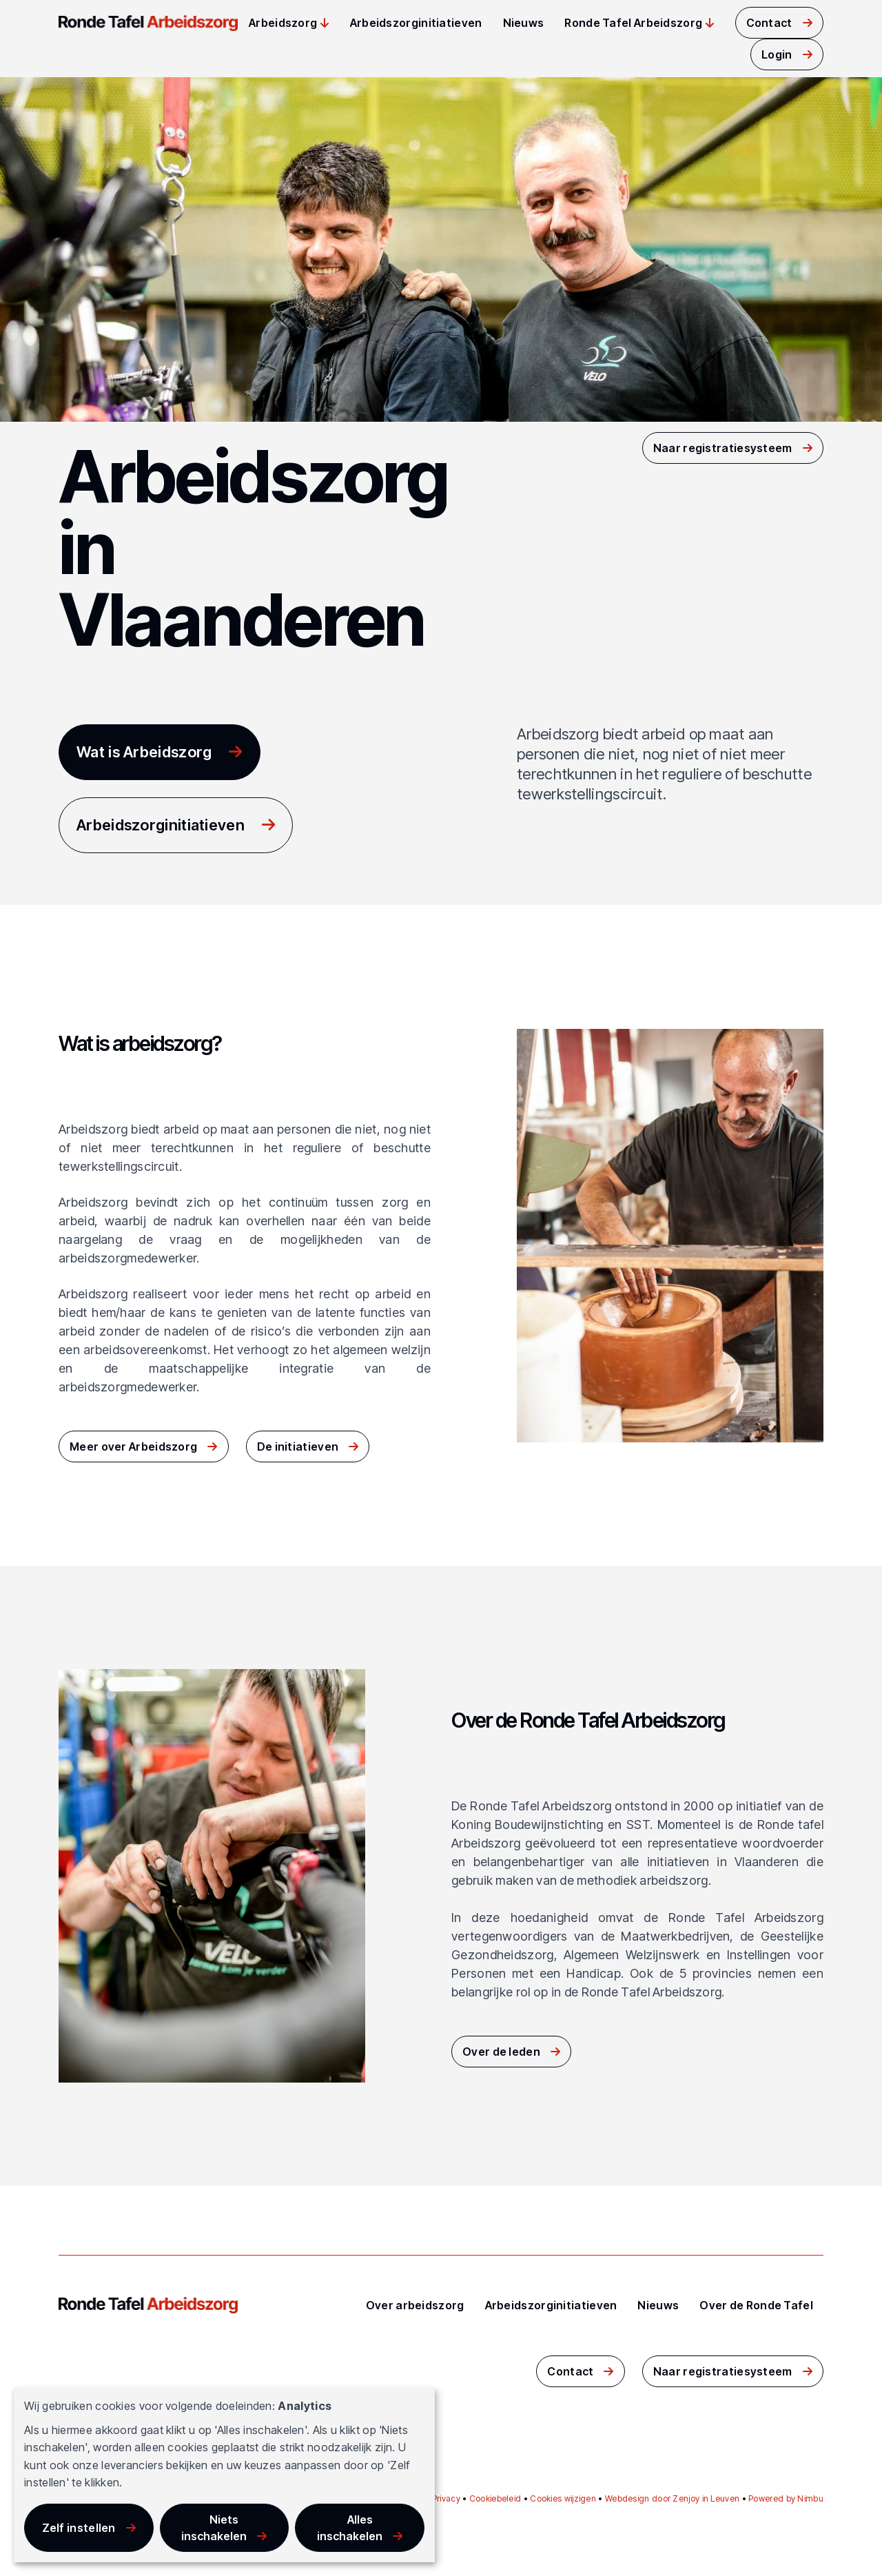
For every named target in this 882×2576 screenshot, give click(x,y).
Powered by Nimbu (785, 2498)
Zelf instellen (79, 2528)
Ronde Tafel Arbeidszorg (633, 23)
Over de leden (501, 2051)
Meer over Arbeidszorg (133, 1446)
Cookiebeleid (495, 2498)
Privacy (446, 2498)
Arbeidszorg (283, 23)
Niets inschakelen (214, 2528)
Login (776, 54)
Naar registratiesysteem (722, 448)
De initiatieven (298, 1446)
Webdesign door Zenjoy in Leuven (672, 2498)
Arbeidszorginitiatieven (416, 23)
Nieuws (523, 23)
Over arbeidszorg (415, 2305)
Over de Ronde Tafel (756, 2305)
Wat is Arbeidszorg (144, 752)
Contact (769, 23)
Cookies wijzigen (563, 2498)
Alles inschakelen (349, 2528)
